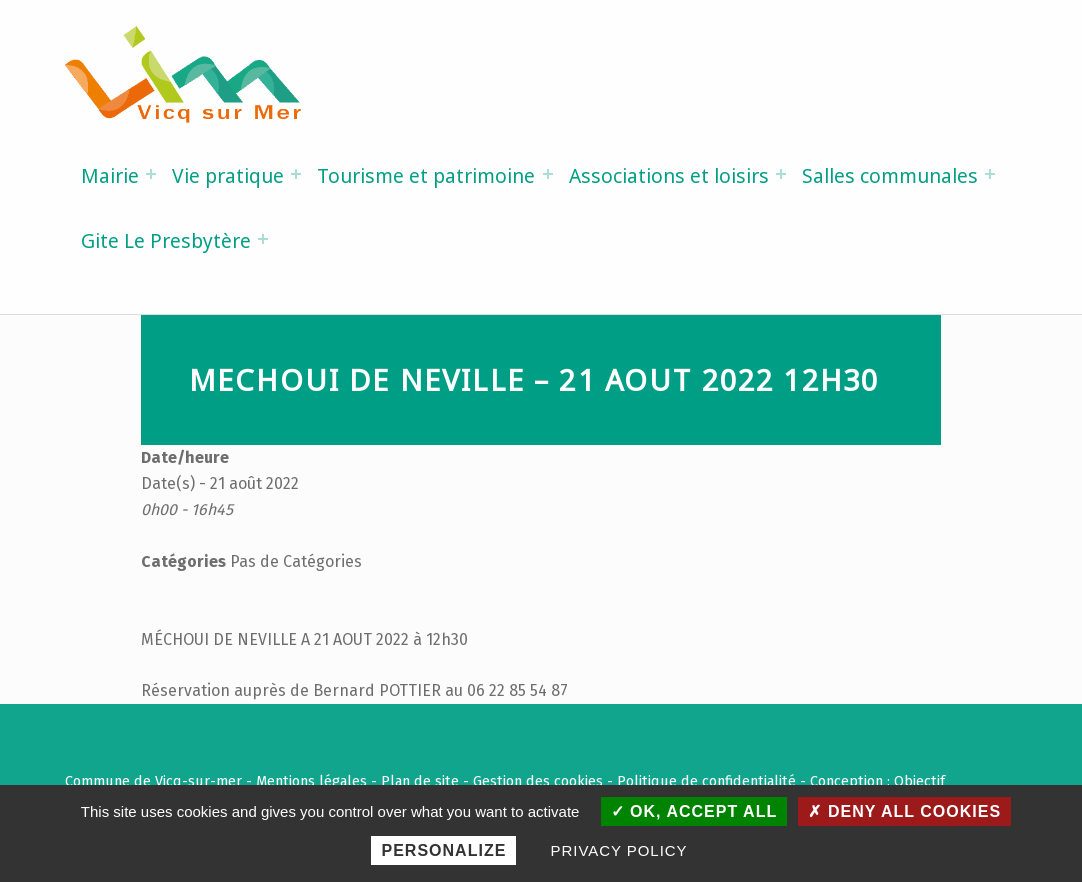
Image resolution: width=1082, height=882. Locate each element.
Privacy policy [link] (619, 850)
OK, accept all (694, 811)
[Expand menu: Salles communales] (990, 174)
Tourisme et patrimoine (426, 175)
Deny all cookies (904, 811)
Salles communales (890, 175)
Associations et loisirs (669, 175)
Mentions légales (311, 781)
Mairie (110, 175)
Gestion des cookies (538, 781)
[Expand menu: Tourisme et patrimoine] (548, 174)
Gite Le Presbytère (166, 240)
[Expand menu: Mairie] (151, 174)
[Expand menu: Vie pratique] (296, 174)
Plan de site (420, 781)
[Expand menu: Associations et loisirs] (781, 174)
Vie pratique (228, 175)
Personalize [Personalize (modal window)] (443, 850)
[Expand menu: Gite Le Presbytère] (263, 239)
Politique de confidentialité (706, 781)
